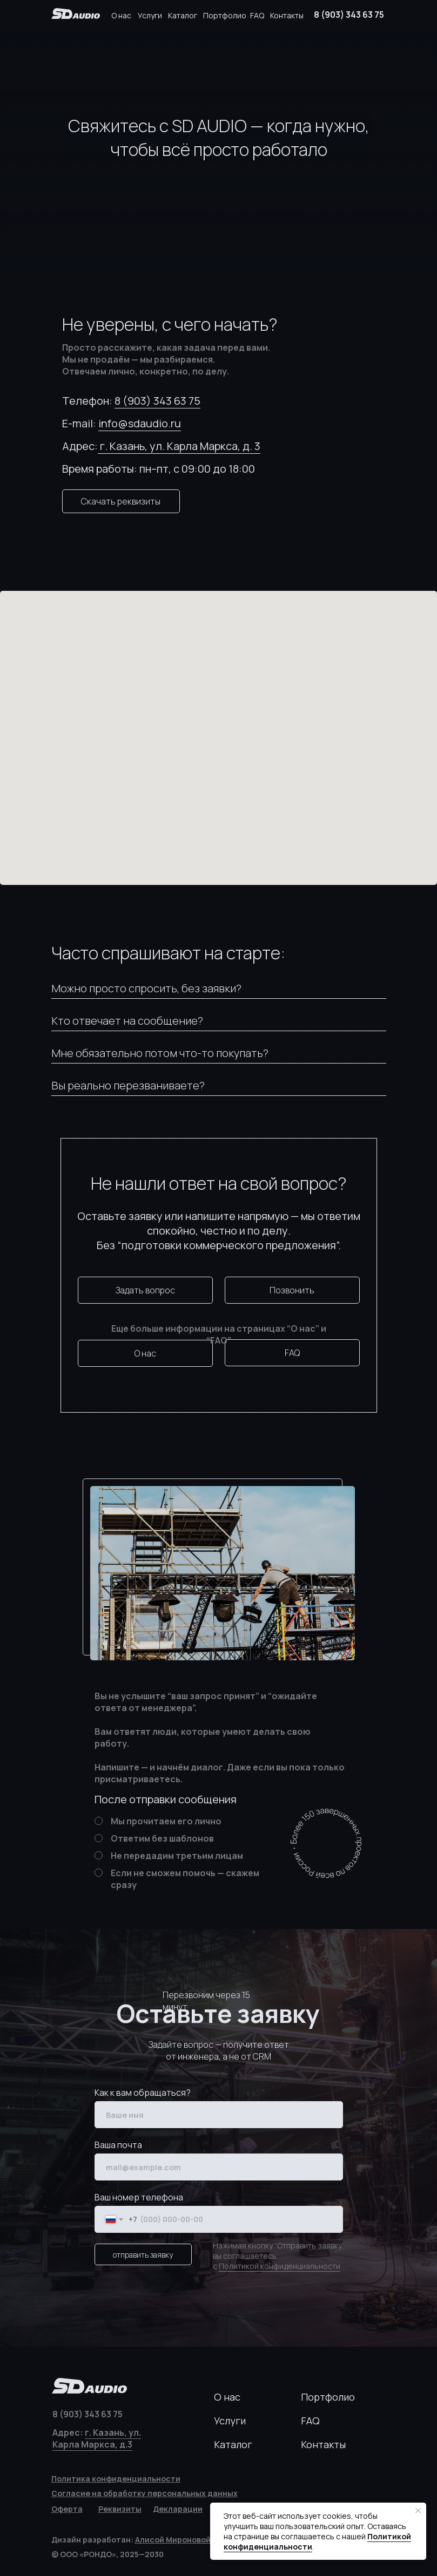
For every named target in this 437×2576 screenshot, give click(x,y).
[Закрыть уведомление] (418, 2510)
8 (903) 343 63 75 (349, 15)
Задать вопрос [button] (145, 1290)
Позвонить (292, 1290)
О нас (121, 15)
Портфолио (224, 15)
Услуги (150, 15)
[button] (120, 2509)
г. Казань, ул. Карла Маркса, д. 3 (179, 446)
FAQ (257, 15)
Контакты (287, 15)
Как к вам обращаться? (143, 2092)
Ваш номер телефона (139, 2197)
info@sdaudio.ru (139, 423)
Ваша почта (118, 2145)
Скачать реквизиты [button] (120, 501)
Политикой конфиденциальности (279, 2266)
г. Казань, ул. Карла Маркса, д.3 (96, 2438)
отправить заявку (143, 2255)
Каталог (182, 15)
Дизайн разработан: (131, 2539)
